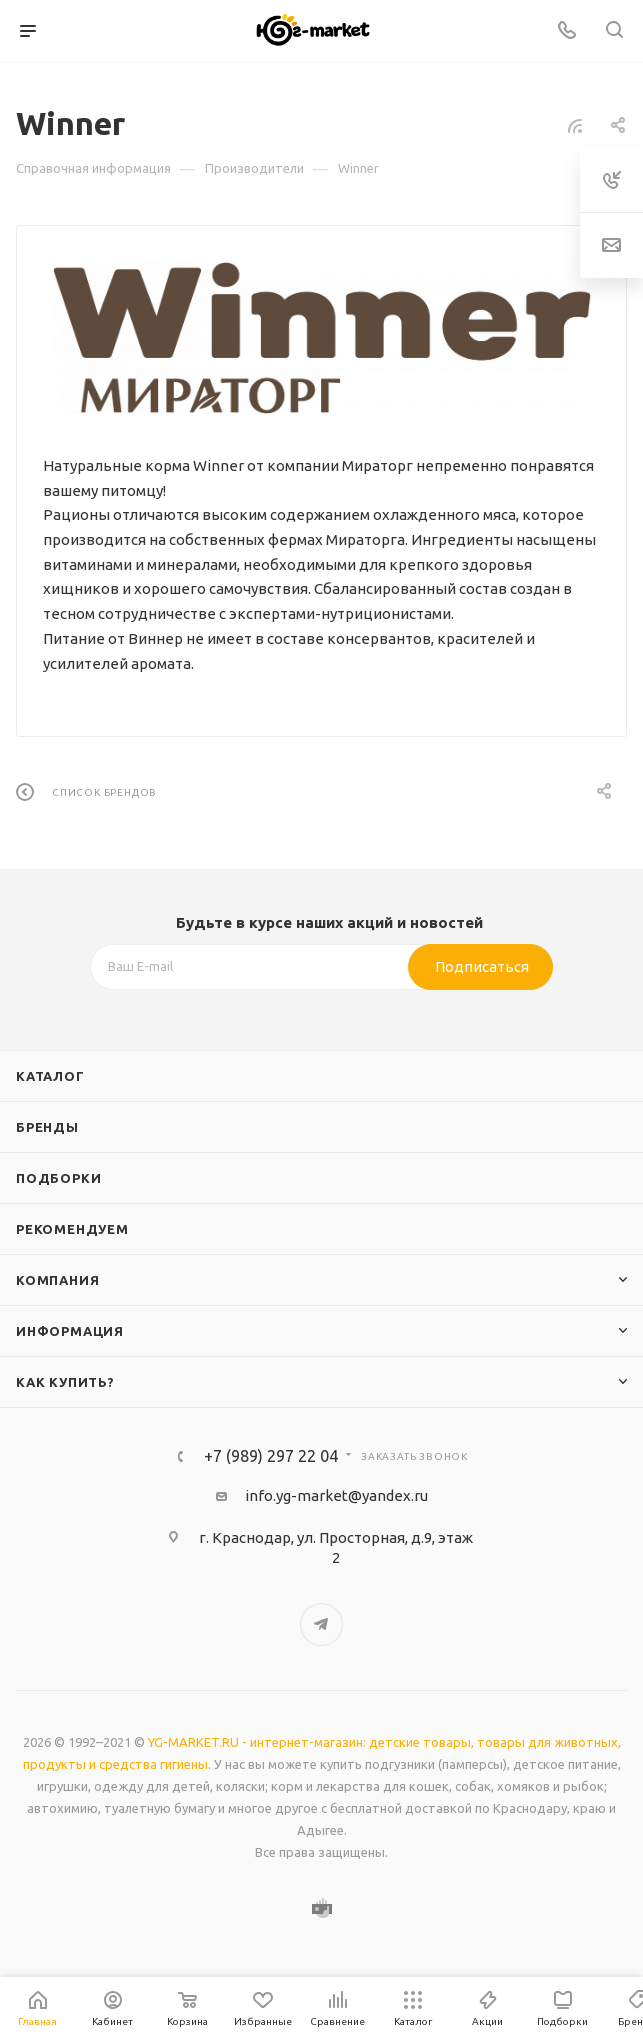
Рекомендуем (72, 1229)
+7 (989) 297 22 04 (271, 1456)
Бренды (47, 1127)
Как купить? (65, 1382)
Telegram (321, 1624)
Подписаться (482, 966)
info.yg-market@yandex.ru (336, 1495)
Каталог (50, 1076)
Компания (57, 1280)
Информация (70, 1331)
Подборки (58, 1178)
